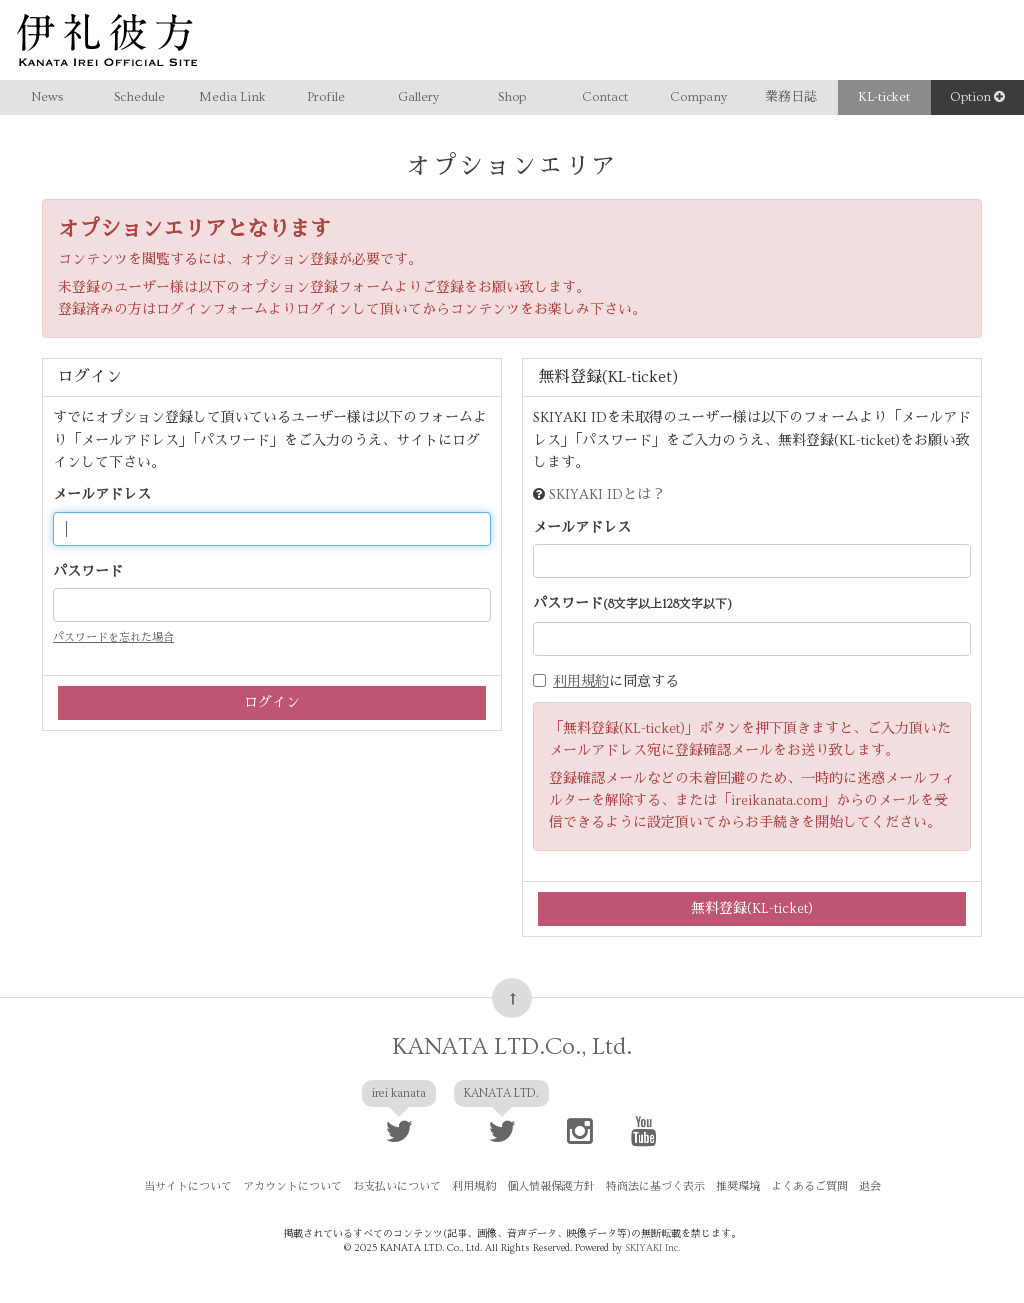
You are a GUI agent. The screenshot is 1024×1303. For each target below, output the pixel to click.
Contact (605, 97)
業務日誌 (791, 97)
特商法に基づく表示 (655, 1186)
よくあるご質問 (809, 1186)
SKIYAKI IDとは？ (607, 495)
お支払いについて (397, 1186)
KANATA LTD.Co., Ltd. (512, 1046)
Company (698, 97)
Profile (326, 97)
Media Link (232, 97)
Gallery (418, 97)
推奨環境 (738, 1186)
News (47, 97)
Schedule (139, 97)
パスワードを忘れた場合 (113, 637)
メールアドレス (102, 495)
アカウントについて (292, 1186)
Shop (512, 97)
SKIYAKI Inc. (652, 1248)
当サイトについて (188, 1186)
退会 (870, 1186)
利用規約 (581, 682)
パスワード (88, 572)
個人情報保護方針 (551, 1186)
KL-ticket (884, 97)
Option (977, 97)
